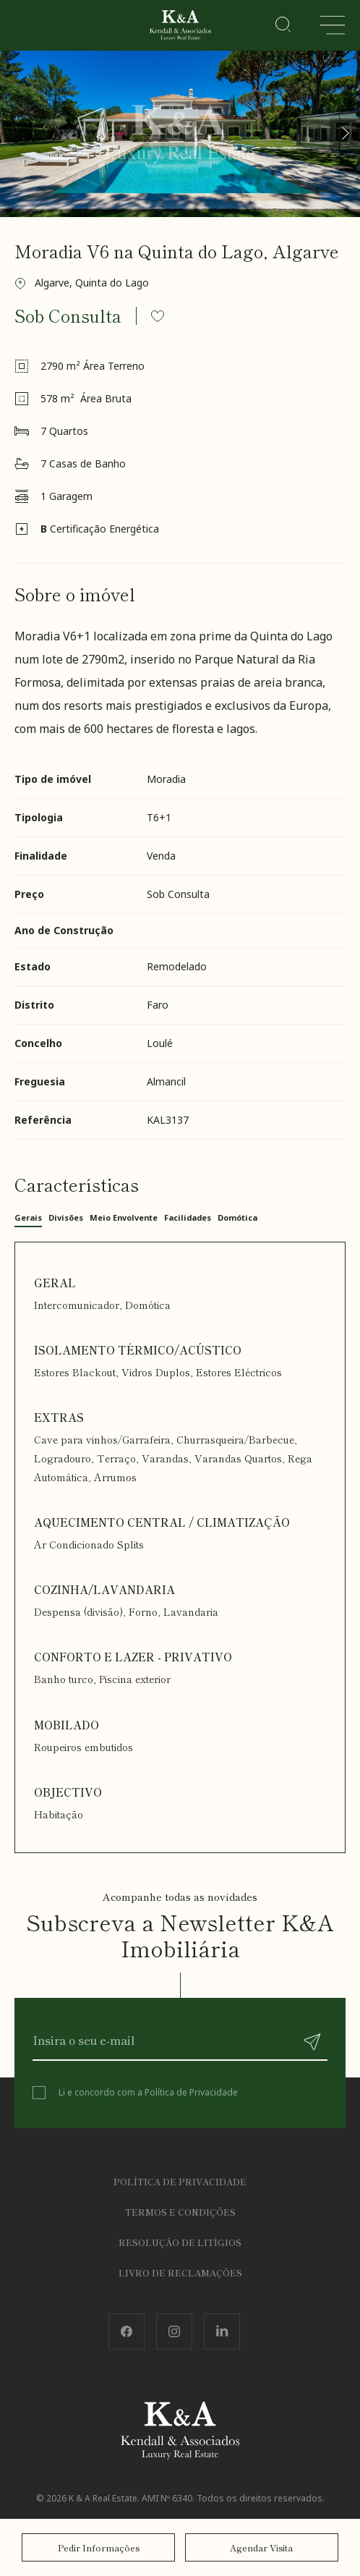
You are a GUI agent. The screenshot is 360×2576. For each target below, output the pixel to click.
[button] (345, 133)
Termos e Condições (180, 2212)
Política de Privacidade (191, 2092)
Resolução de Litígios (180, 2242)
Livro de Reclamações (180, 2272)
